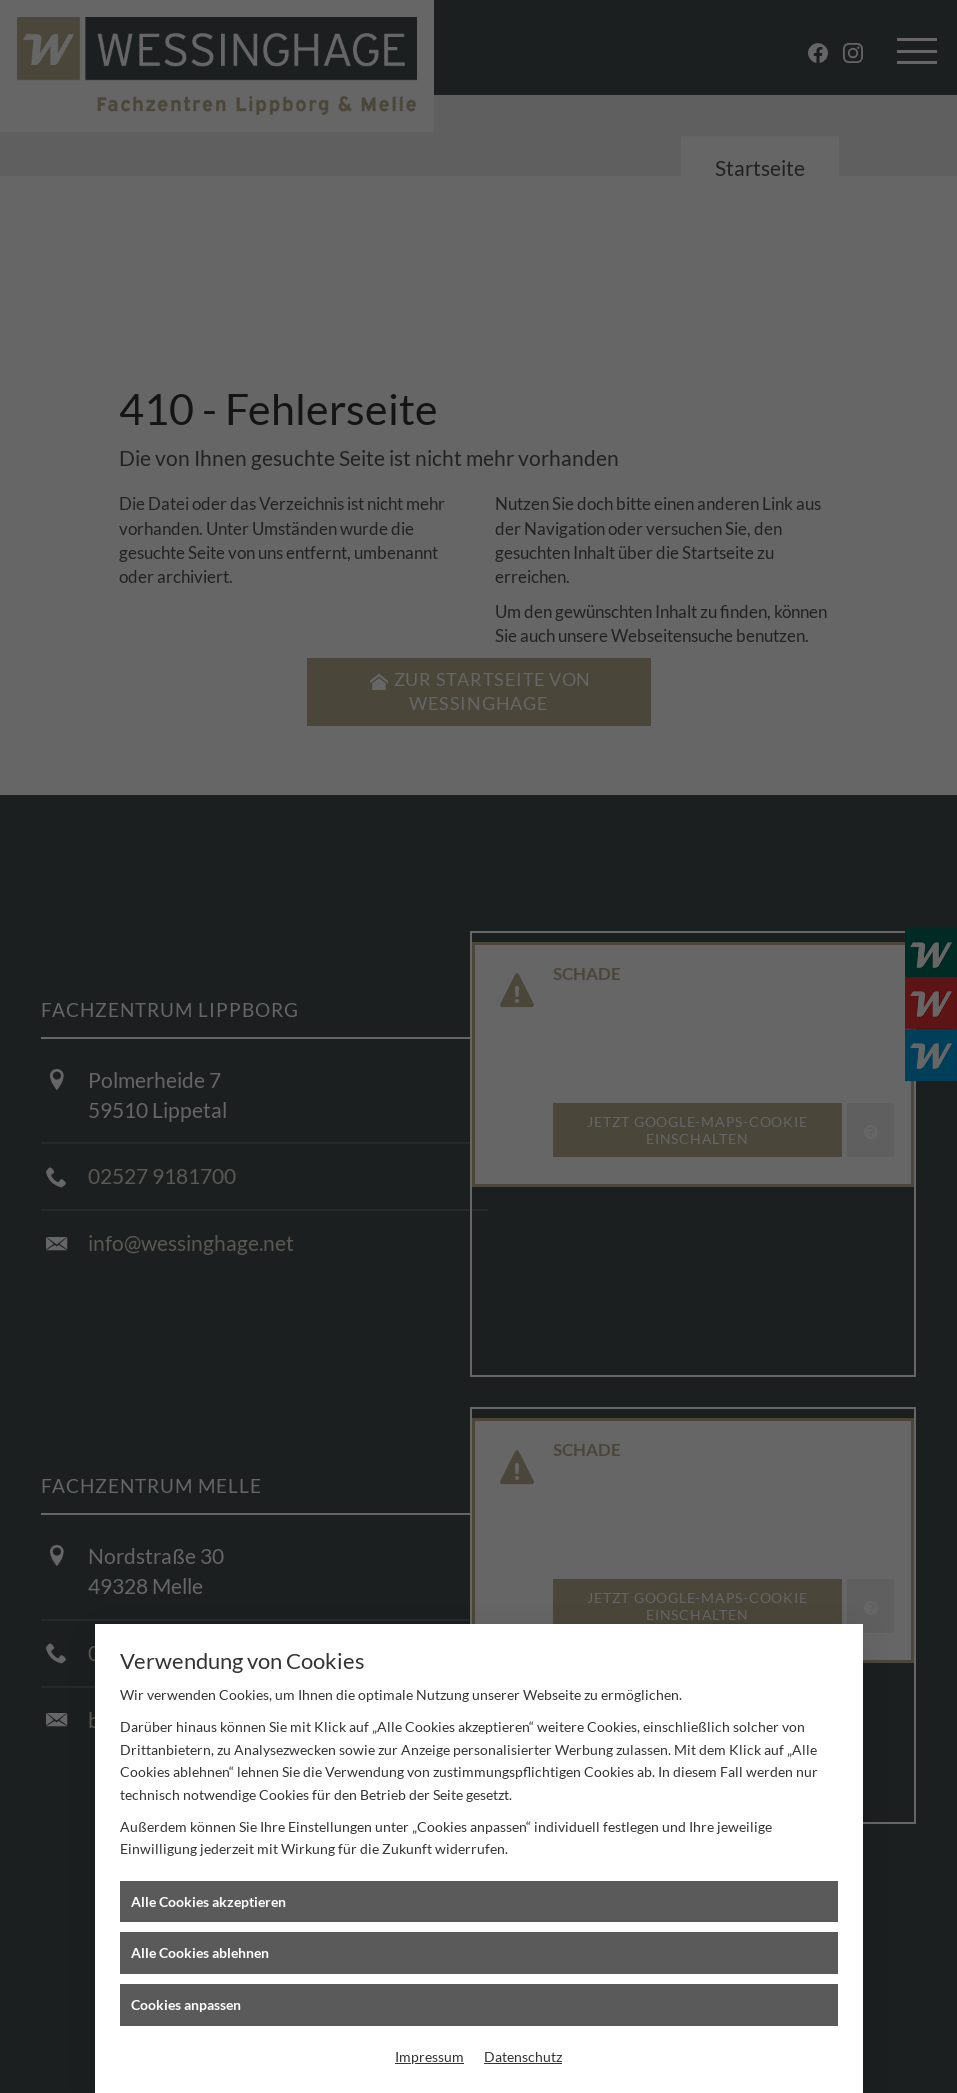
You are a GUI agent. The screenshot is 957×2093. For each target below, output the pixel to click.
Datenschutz (523, 2056)
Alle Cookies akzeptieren (208, 1901)
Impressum (429, 2056)
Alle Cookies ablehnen (200, 1952)
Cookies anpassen (186, 2004)
